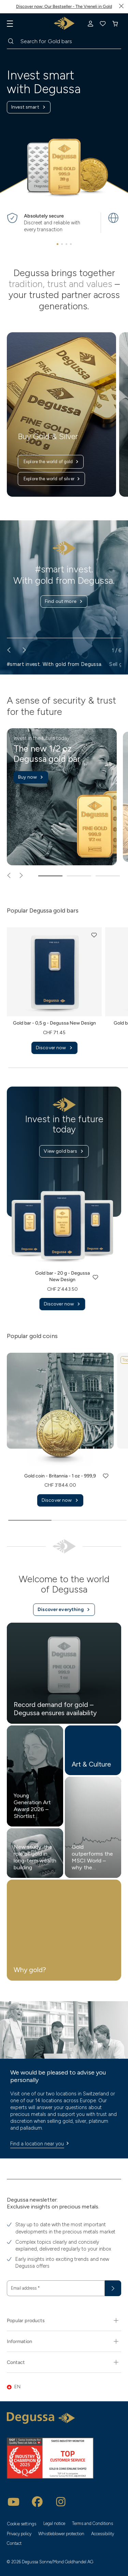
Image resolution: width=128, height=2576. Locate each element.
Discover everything (64, 1610)
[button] (94, 935)
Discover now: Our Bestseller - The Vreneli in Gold (64, 6)
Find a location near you (40, 2144)
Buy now (31, 777)
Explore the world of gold (51, 462)
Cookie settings (21, 2523)
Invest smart (28, 107)
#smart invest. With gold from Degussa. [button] (54, 664)
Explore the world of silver (52, 479)
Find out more (64, 601)
